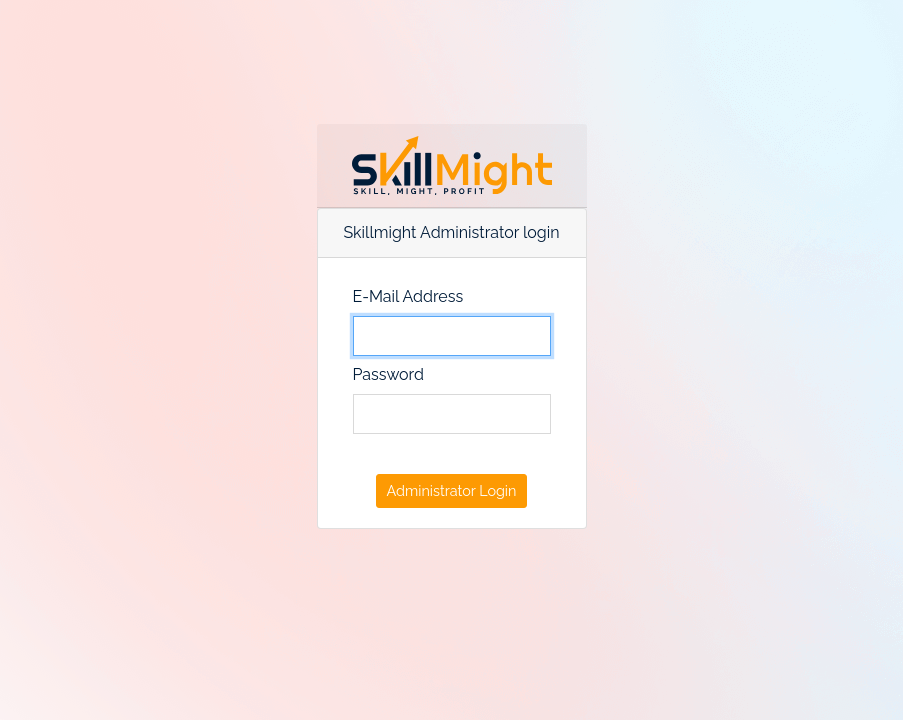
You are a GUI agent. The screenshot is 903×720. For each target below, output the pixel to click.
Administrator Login (452, 490)
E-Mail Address (408, 296)
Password (388, 374)
